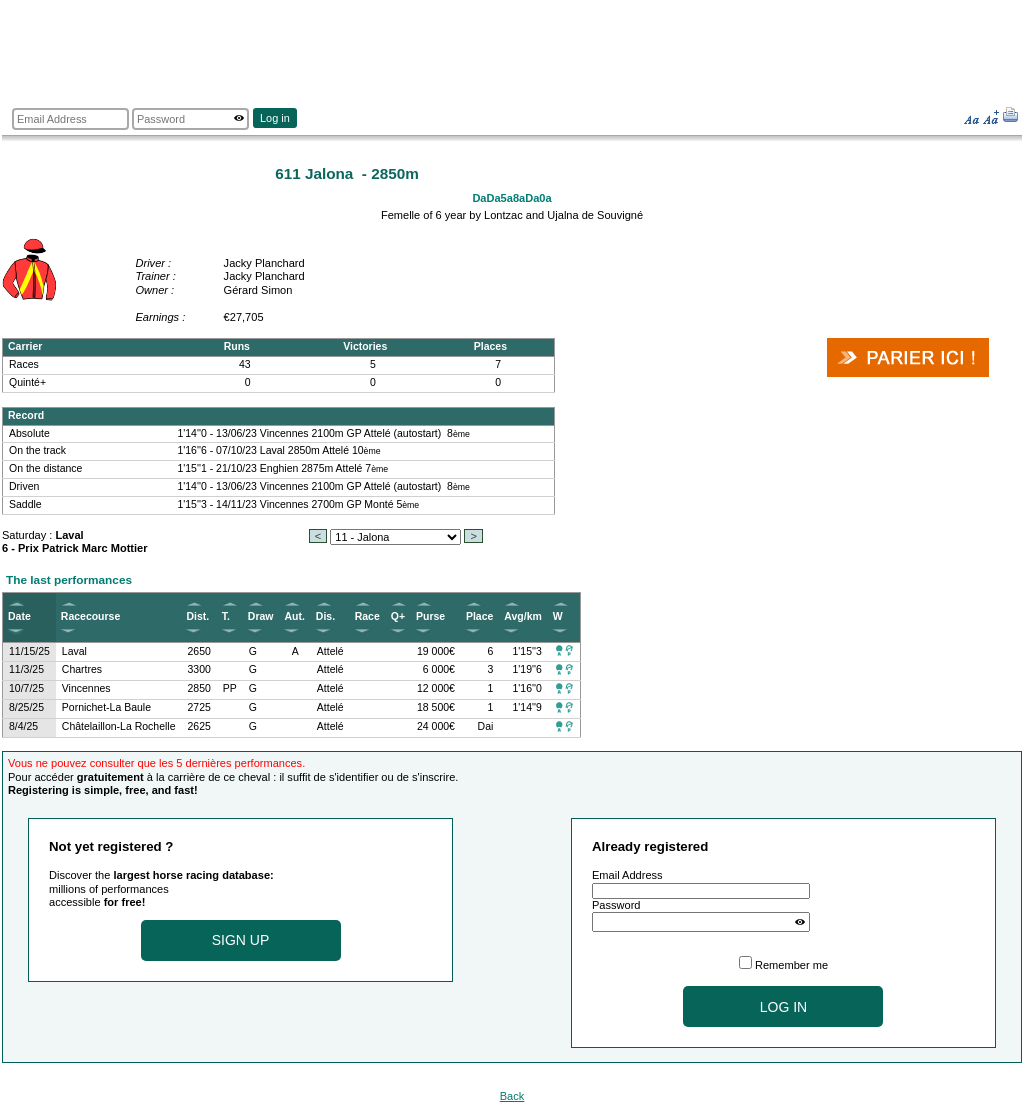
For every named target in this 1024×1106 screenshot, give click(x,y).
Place (479, 616)
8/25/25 (26, 707)
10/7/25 (26, 688)
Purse (430, 616)
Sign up (241, 940)
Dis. (325, 616)
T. (226, 616)
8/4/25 (23, 726)
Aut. (294, 616)
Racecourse (90, 616)
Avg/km (523, 616)
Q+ (398, 616)
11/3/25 (26, 669)
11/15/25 (29, 651)
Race (367, 616)
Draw (261, 616)
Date (19, 616)
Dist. (197, 616)
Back (512, 1096)
